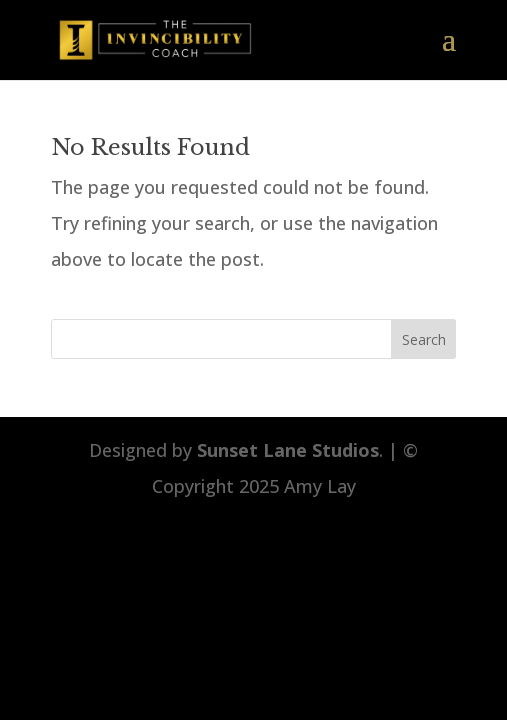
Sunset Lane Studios (288, 450)
